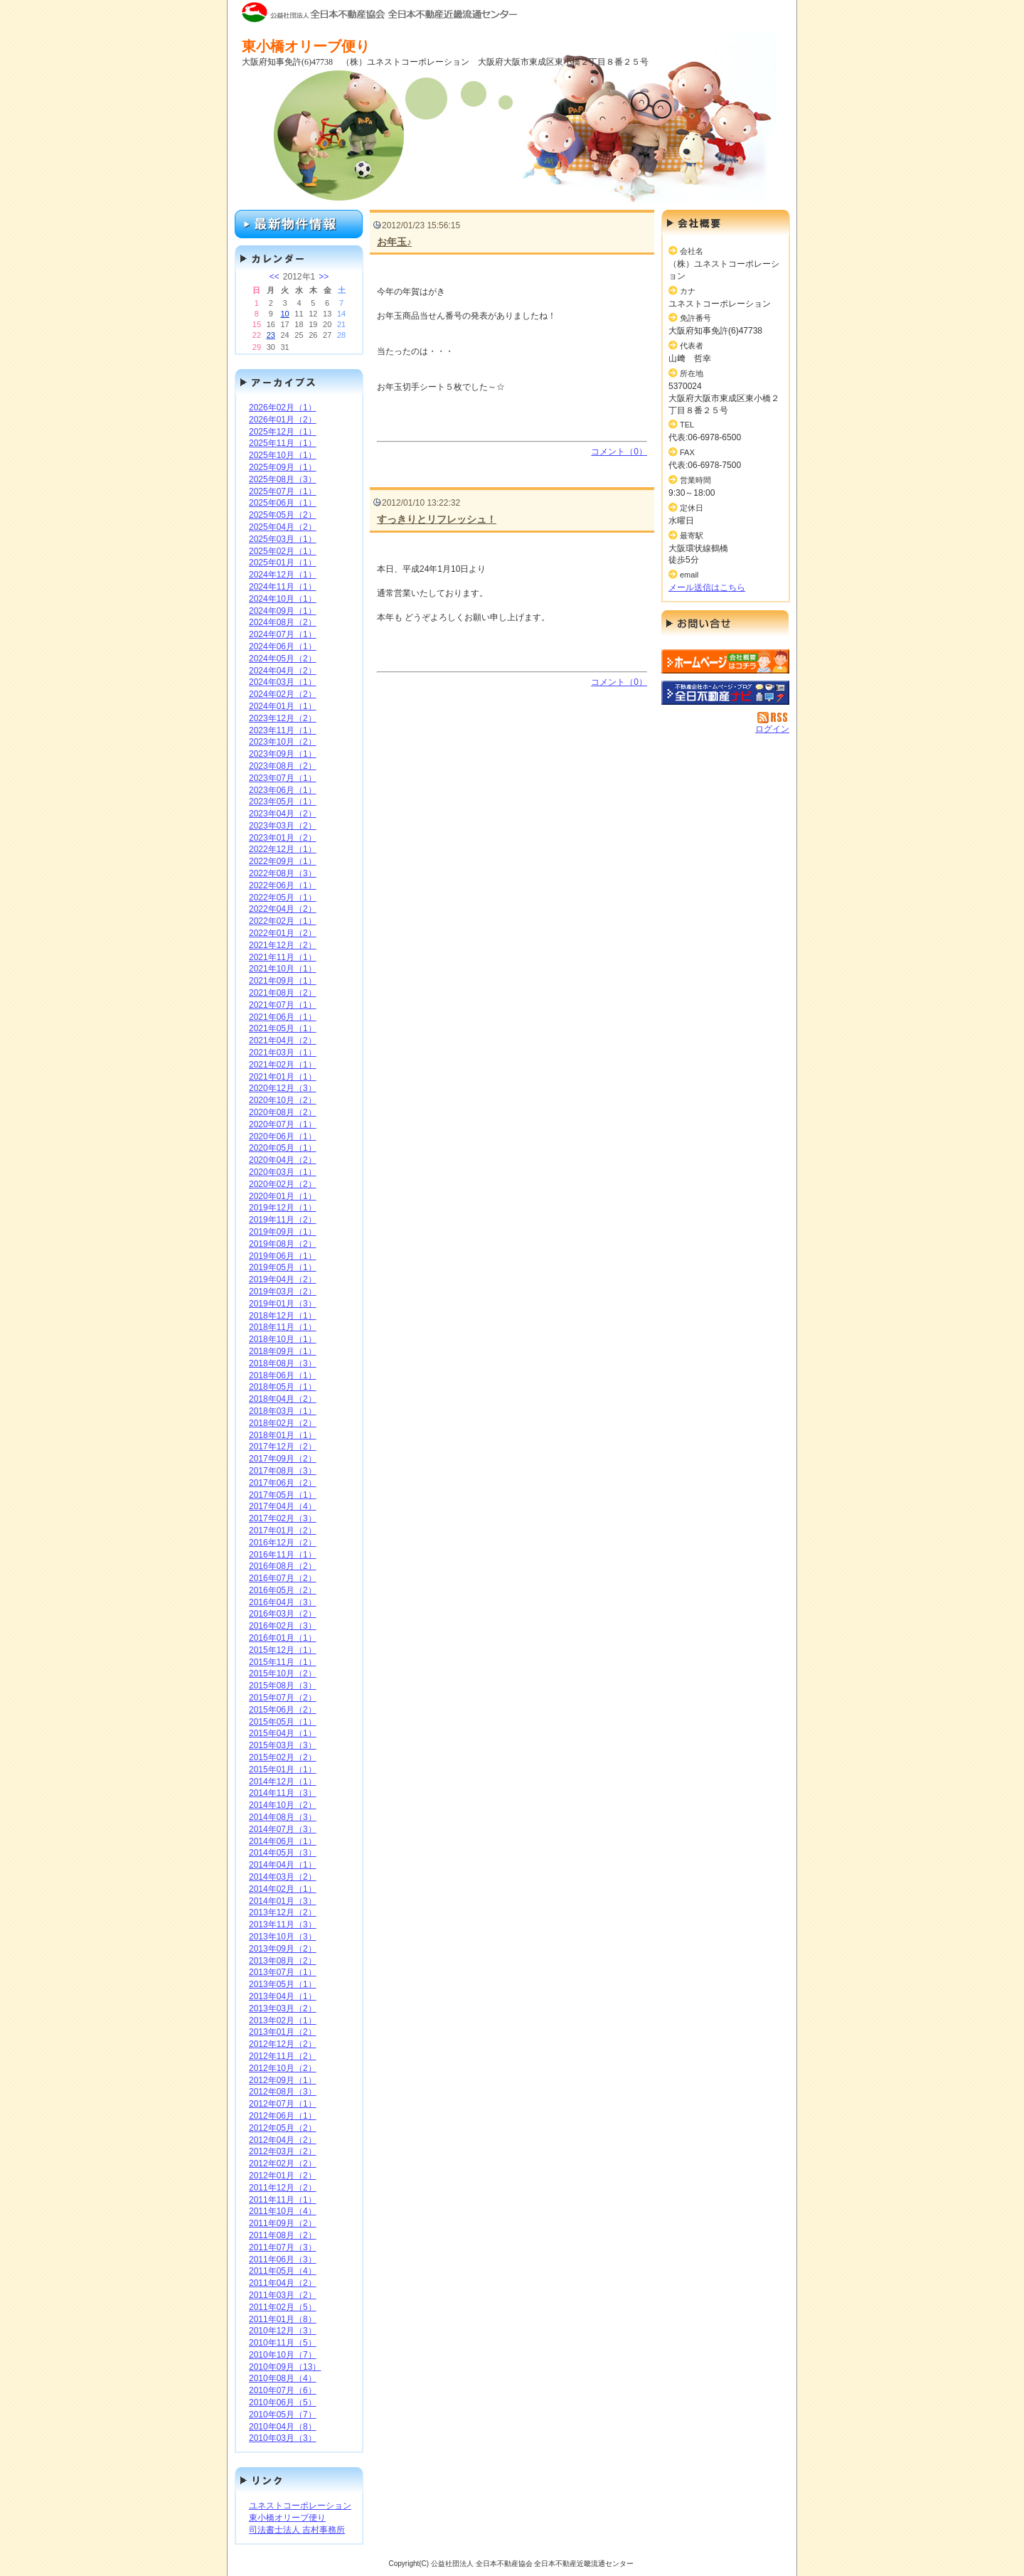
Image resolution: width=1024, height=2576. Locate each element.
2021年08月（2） (282, 993)
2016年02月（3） (282, 1626)
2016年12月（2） (282, 1543)
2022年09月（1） (282, 861)
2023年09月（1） (282, 754)
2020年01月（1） (282, 1196)
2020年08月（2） (282, 1112)
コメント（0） (619, 452)
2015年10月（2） (282, 1673)
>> (324, 277)
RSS (773, 717)
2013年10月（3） (282, 1937)
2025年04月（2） (282, 527)
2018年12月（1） (282, 1316)
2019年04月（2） (282, 1279)
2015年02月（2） (282, 1757)
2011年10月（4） (282, 2211)
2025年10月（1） (282, 455)
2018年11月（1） (282, 1327)
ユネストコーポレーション (300, 2506)
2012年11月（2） (282, 2056)
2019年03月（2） (282, 1292)
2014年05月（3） (282, 1853)
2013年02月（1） (282, 2021)
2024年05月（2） (282, 659)
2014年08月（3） (282, 1817)
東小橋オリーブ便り (287, 2518)
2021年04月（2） (282, 1040)
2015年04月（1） (282, 1733)
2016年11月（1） (282, 1555)
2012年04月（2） (282, 2140)
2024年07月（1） (282, 634)
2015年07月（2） (282, 1698)
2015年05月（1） (282, 1722)
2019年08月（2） (282, 1244)
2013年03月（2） (282, 2008)
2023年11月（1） (282, 730)
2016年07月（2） (282, 1578)
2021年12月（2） (282, 945)
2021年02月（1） (282, 1065)
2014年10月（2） (282, 1805)
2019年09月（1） (282, 1232)
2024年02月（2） (282, 694)
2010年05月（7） (282, 2415)
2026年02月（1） (282, 408)
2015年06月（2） (282, 1710)
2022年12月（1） (282, 849)
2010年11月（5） (282, 2343)
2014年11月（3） (282, 1793)
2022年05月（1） (282, 898)
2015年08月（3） (282, 1686)
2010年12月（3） (282, 2331)
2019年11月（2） (282, 1220)
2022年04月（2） (282, 909)
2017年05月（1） (282, 1495)
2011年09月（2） (282, 2223)
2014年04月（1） (282, 1865)
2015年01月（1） (282, 1769)
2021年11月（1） (282, 957)
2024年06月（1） (282, 646)
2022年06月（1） (282, 885)
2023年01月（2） (282, 838)
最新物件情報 (299, 224)
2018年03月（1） (282, 1411)
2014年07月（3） (282, 1829)
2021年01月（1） (282, 1077)
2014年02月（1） (282, 1889)
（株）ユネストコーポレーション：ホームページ (725, 661)
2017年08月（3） (282, 1471)
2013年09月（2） (282, 1949)
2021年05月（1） (282, 1028)
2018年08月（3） (282, 1363)
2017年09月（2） (282, 1459)
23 (271, 335)
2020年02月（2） (282, 1184)
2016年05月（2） (282, 1590)
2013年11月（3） (282, 1925)
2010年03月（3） (282, 2438)
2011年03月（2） (282, 2295)
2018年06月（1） (282, 1375)
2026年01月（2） (282, 420)
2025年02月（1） (282, 551)
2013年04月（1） (282, 1996)
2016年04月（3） (282, 1602)
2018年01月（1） (282, 1435)
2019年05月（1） (282, 1267)
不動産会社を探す (725, 693)
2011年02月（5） (282, 2307)
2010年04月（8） (282, 2427)
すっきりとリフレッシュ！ (436, 519)
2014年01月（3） (282, 1901)
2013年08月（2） (282, 1961)
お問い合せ (725, 626)
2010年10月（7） (282, 2355)
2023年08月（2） (282, 766)
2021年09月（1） (282, 981)
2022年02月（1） (282, 921)
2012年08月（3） (282, 2092)
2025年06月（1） (282, 503)
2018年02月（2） (282, 1423)
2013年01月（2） (282, 2032)
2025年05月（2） (282, 515)
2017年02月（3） (282, 1518)
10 (284, 313)
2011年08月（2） (282, 2235)
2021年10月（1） (282, 969)
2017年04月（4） (282, 1506)
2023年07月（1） (282, 778)
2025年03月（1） (282, 539)
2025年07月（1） (282, 491)
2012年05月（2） (282, 2128)
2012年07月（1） (282, 2104)
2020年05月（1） (282, 1148)
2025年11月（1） (282, 443)
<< (274, 277)
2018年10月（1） (282, 1339)
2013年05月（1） (282, 1984)
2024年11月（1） (282, 587)
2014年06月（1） (282, 1841)
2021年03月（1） (282, 1053)
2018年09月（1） (282, 1351)
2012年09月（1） (282, 2080)
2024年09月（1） (282, 611)
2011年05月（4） (282, 2271)
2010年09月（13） (285, 2367)
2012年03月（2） (282, 2151)
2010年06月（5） (282, 2402)
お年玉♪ (394, 242)
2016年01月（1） (282, 1638)
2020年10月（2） (282, 1100)
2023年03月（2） (282, 826)
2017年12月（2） (282, 1447)
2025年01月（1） (282, 563)
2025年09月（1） (282, 467)
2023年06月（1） (282, 790)
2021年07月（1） (282, 1005)
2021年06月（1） (282, 1017)
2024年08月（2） (282, 622)
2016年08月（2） (282, 1566)
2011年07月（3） (282, 2247)
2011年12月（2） (282, 2188)
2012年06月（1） (282, 2116)
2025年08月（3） (282, 479)
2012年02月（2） (282, 2163)
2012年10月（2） (282, 2068)
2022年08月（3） (282, 873)
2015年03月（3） (282, 1745)
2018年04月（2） (282, 1399)
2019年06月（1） (282, 1256)
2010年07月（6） (282, 2390)
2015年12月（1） (282, 1650)
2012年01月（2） (282, 2176)
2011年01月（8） (282, 2319)
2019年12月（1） (282, 1208)
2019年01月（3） (282, 1304)
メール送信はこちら (706, 587)
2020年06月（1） (282, 1136)
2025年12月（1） (282, 432)
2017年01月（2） (282, 1531)
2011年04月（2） (282, 2283)
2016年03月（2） (282, 1614)
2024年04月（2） (282, 671)
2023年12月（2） (282, 718)
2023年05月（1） (282, 802)
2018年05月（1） (282, 1387)
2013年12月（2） (282, 1912)
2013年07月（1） (282, 1972)
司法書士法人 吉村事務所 (297, 2530)
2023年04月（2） (282, 814)
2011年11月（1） (282, 2200)
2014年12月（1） (282, 1782)
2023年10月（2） (282, 742)
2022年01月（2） (282, 933)
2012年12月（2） (282, 2044)
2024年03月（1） (282, 682)
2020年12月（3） (282, 1088)
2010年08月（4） (282, 2378)
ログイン (772, 729)
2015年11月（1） (282, 1662)
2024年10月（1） (282, 599)
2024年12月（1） (282, 575)
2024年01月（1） (282, 706)
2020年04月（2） (282, 1160)
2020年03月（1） (282, 1172)
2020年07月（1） (282, 1124)
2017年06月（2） (282, 1483)
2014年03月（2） (282, 1877)
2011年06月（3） (282, 2259)
